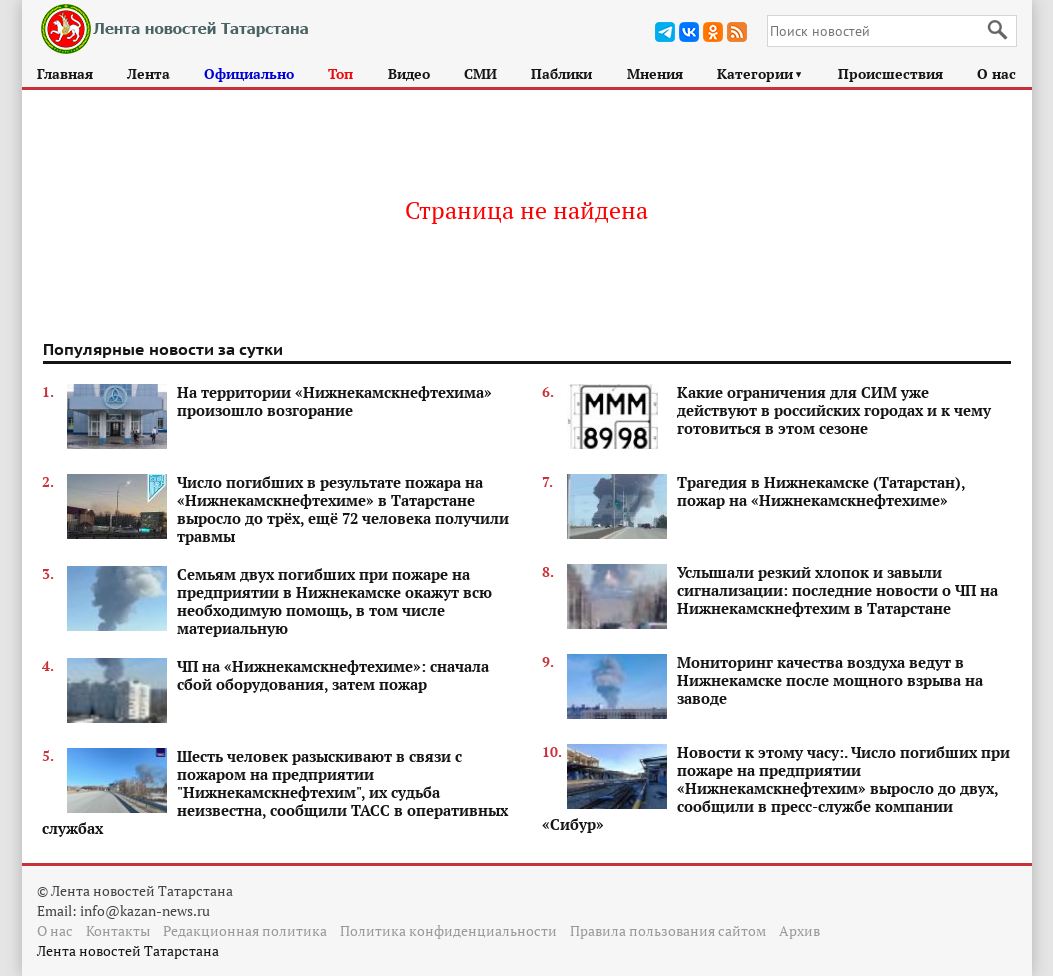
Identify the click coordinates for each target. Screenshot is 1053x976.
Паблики (561, 73)
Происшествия (890, 73)
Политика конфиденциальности (448, 930)
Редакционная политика (245, 930)
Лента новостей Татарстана (128, 950)
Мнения (655, 73)
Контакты (118, 930)
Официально (249, 73)
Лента (148, 73)
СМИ (480, 73)
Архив (799, 930)
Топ (340, 73)
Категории (760, 73)
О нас (996, 73)
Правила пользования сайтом (668, 930)
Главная (65, 73)
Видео (409, 73)
